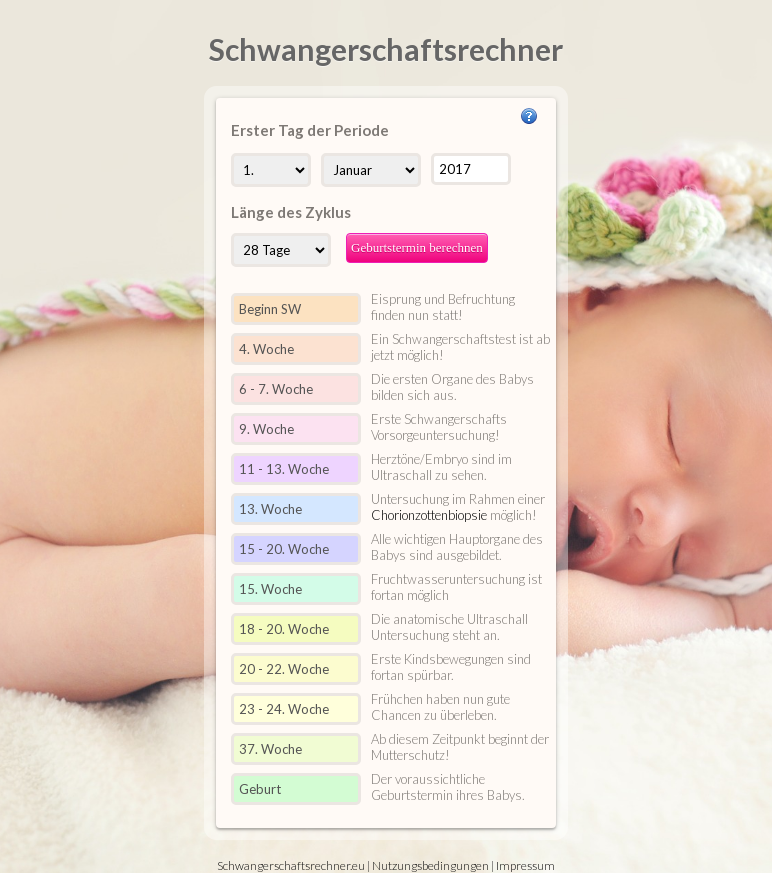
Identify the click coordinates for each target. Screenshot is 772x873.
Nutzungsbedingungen (430, 865)
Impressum (525, 865)
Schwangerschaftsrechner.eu (291, 865)
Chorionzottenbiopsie (429, 515)
